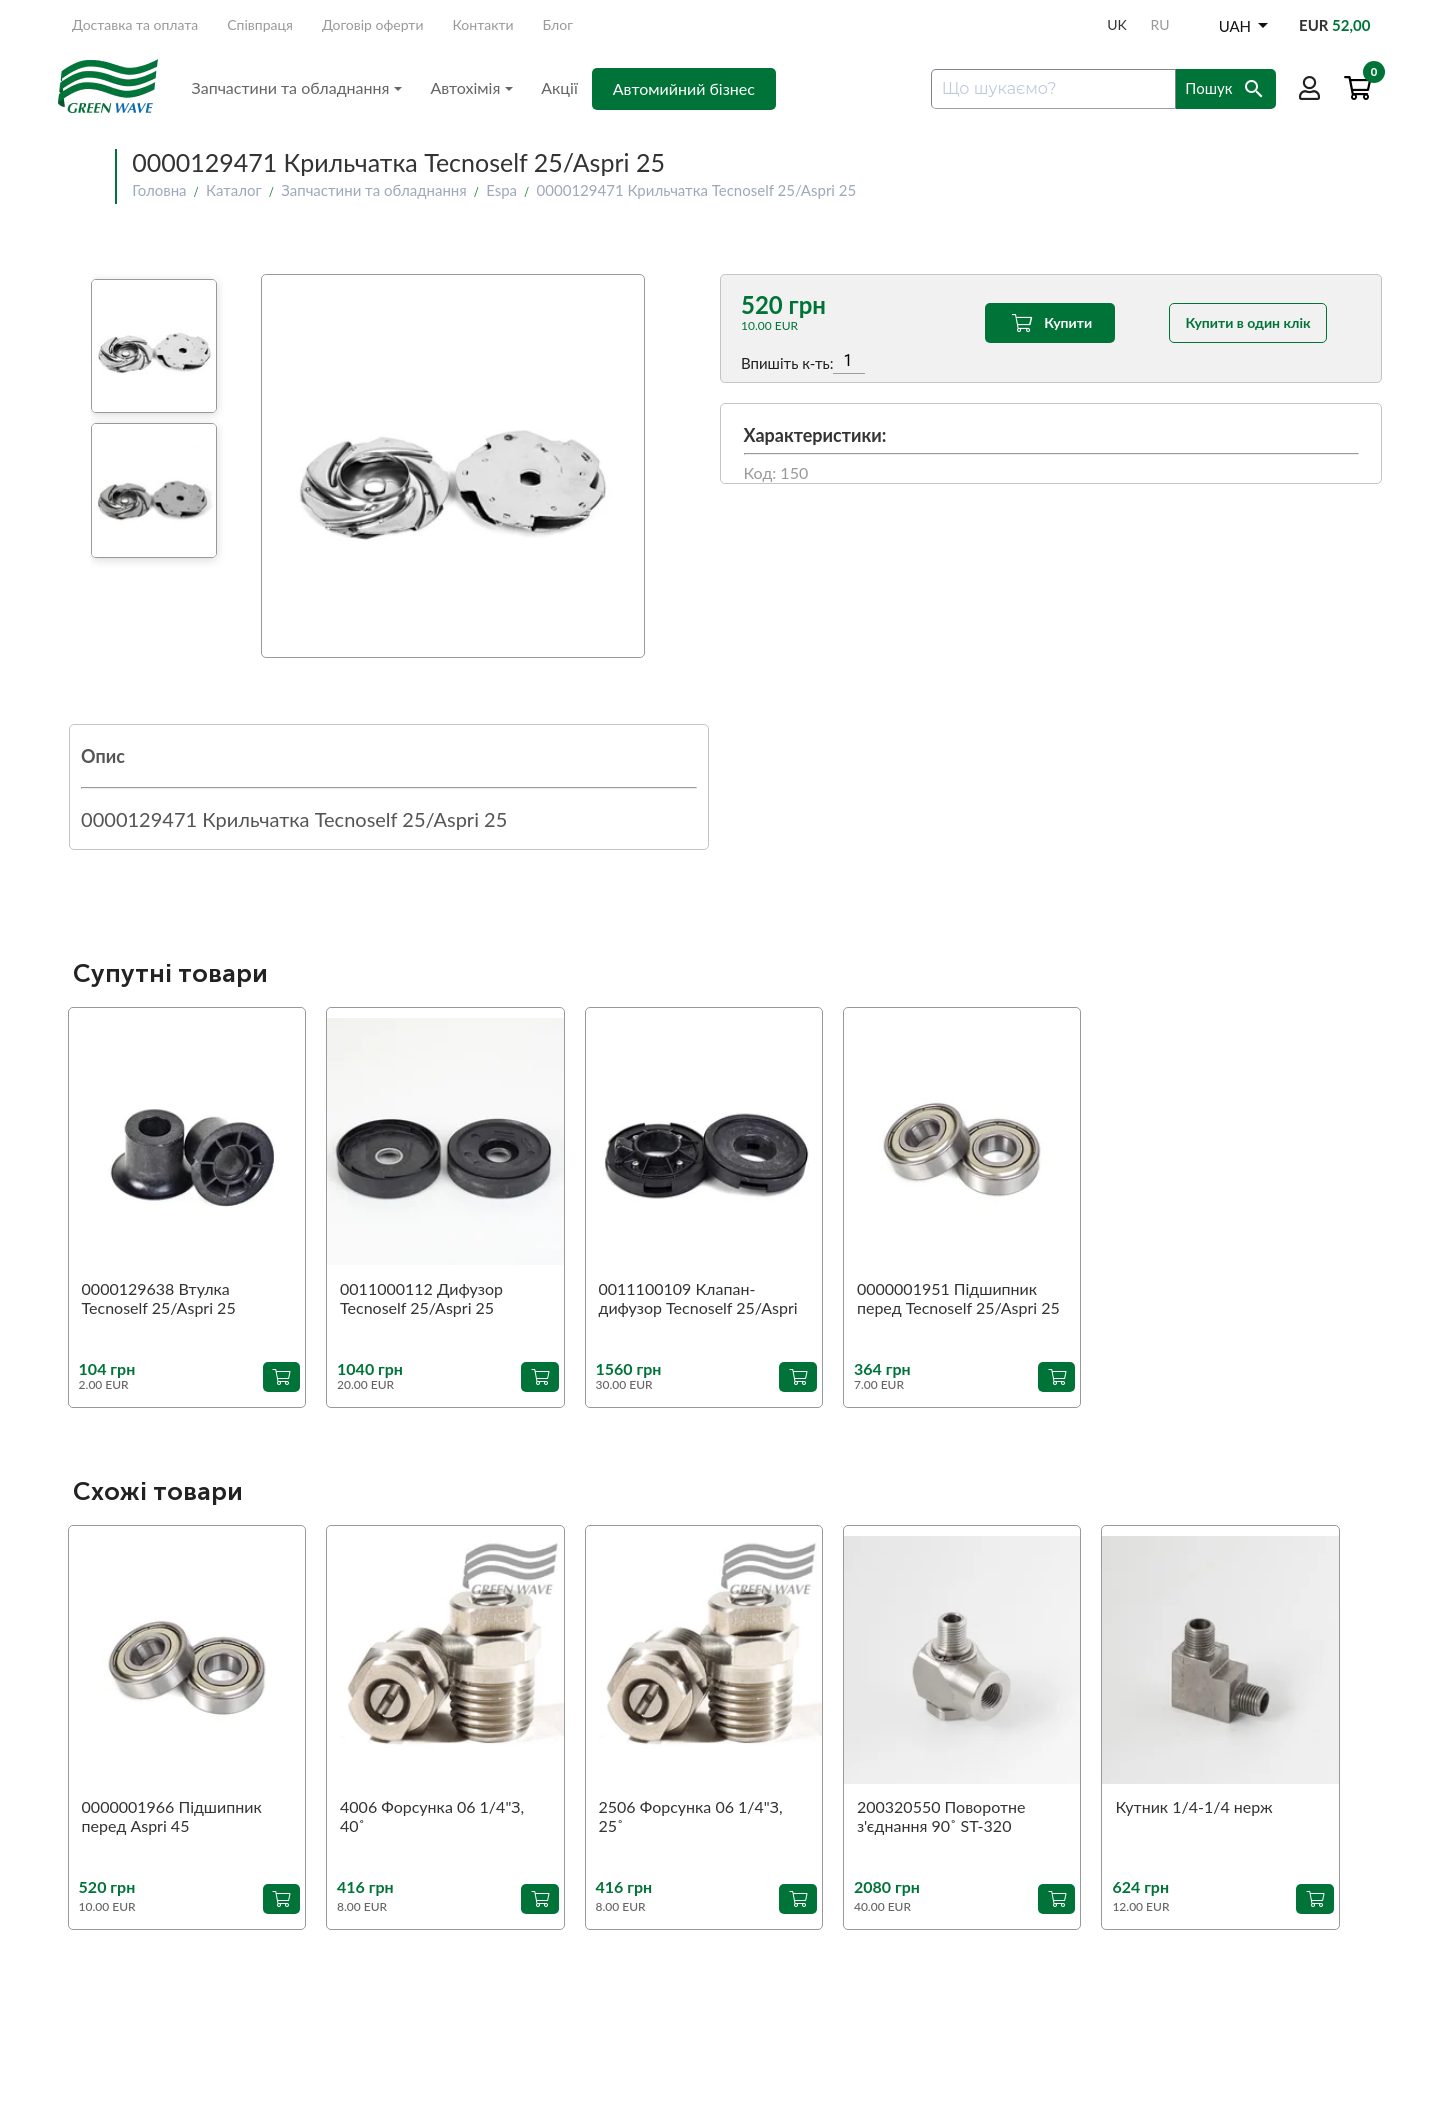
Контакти (483, 24)
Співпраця (260, 24)
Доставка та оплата (135, 24)
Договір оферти (373, 24)
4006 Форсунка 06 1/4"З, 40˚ (432, 1816)
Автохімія (471, 87)
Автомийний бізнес (684, 88)
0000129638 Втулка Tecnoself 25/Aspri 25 (159, 1298)
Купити (1049, 323)
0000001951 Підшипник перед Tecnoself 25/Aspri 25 (958, 1298)
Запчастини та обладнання (297, 87)
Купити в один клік (1248, 322)
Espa (501, 190)
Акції (559, 87)
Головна (159, 190)
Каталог (234, 190)
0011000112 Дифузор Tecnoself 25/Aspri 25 (421, 1298)
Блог (558, 24)
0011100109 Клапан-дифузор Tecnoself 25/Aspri (698, 1298)
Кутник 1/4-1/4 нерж (1193, 1806)
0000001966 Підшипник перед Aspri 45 (172, 1816)
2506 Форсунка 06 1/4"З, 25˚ (691, 1816)
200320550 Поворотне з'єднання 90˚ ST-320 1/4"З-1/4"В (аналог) (941, 1817)
